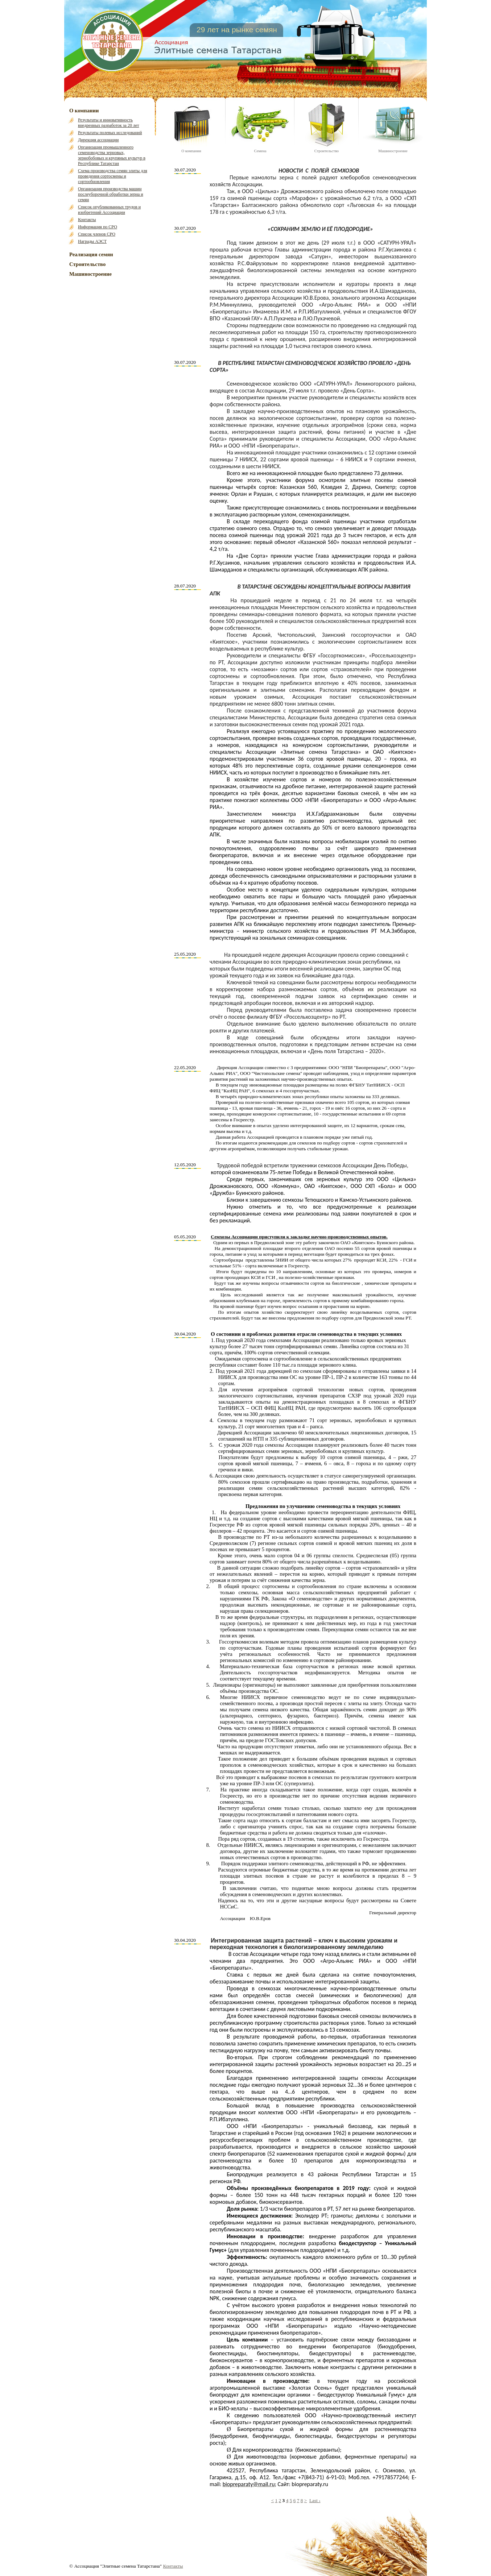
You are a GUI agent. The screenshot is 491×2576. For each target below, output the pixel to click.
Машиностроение (90, 274)
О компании (84, 110)
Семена (260, 151)
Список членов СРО (96, 234)
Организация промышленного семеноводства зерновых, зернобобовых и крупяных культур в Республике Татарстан (111, 155)
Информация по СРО (97, 226)
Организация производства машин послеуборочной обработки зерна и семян (110, 194)
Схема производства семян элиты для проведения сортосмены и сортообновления (112, 176)
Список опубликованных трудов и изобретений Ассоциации (109, 209)
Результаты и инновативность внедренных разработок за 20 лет (108, 122)
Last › (315, 2500)
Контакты (87, 219)
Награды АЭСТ (92, 241)
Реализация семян (91, 254)
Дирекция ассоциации (98, 139)
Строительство (87, 264)
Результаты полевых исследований (110, 132)
